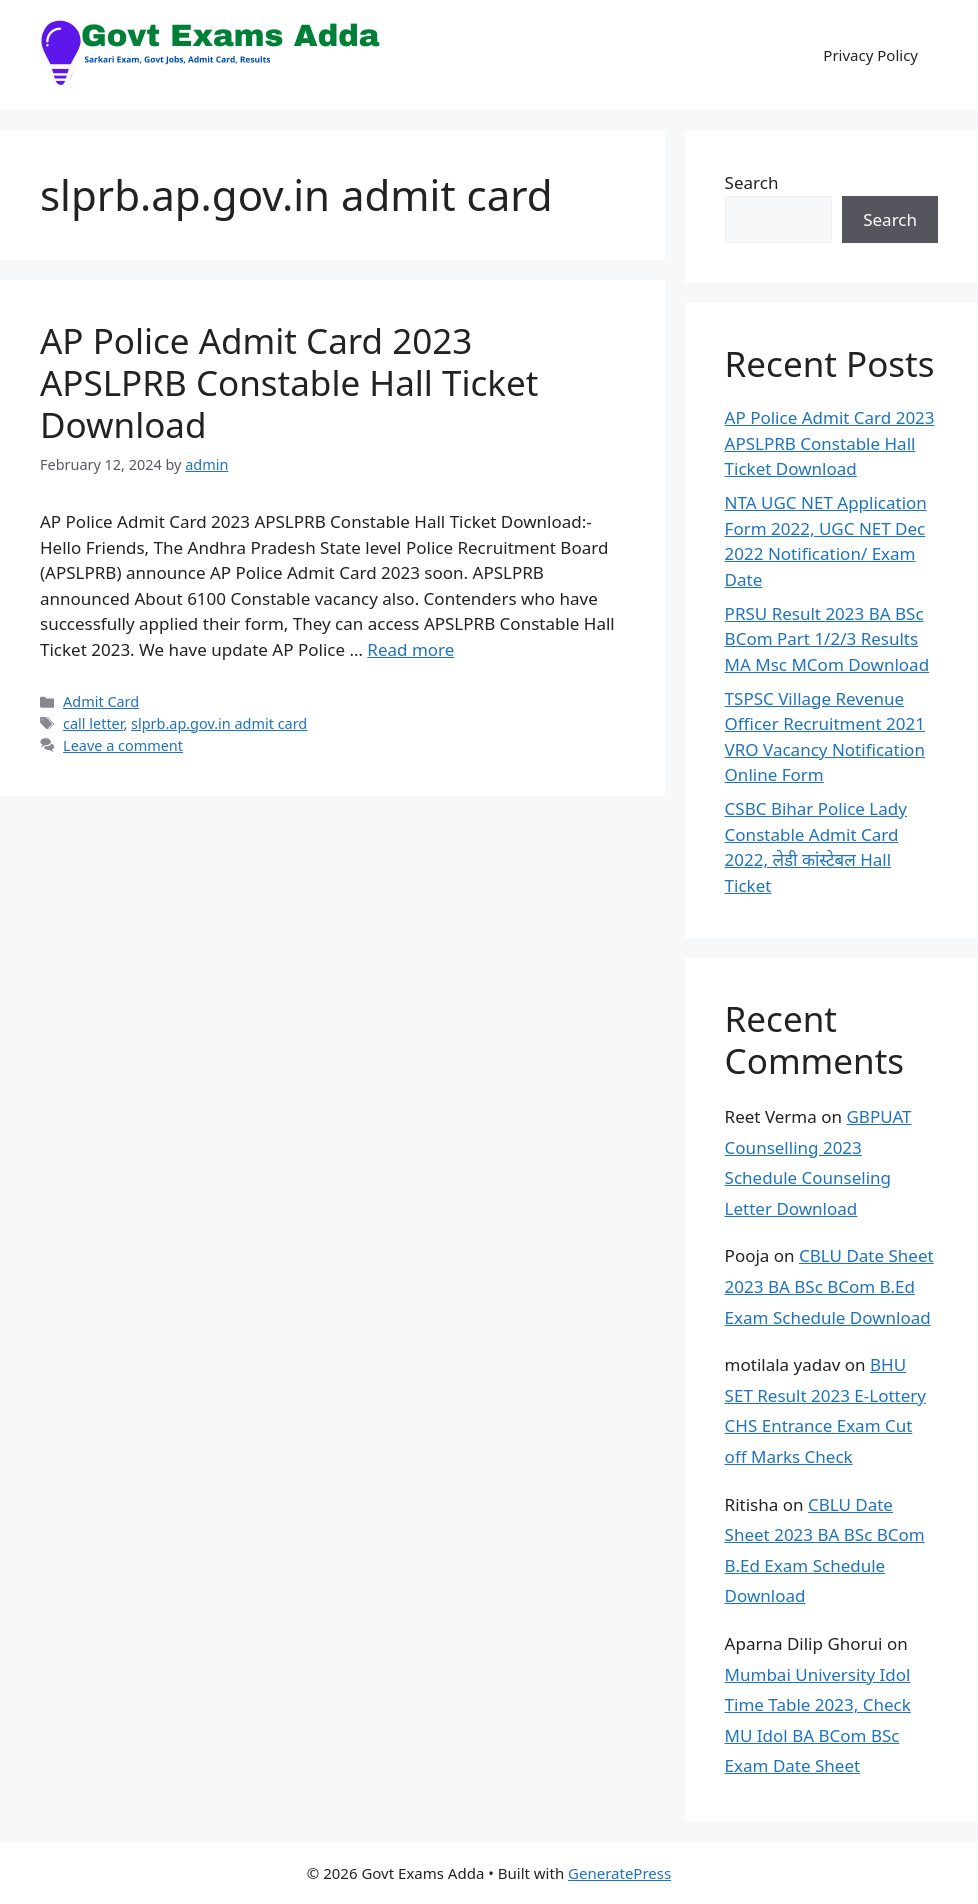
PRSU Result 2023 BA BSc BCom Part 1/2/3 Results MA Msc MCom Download (827, 639)
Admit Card (101, 701)
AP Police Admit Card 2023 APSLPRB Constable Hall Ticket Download (289, 382)
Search (752, 182)
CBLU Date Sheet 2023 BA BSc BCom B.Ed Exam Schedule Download (829, 1286)
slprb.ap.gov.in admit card (219, 723)
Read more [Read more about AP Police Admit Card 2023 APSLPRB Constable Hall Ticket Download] (410, 649)
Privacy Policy (870, 55)
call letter (93, 723)
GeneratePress (619, 1873)
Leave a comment (123, 745)
